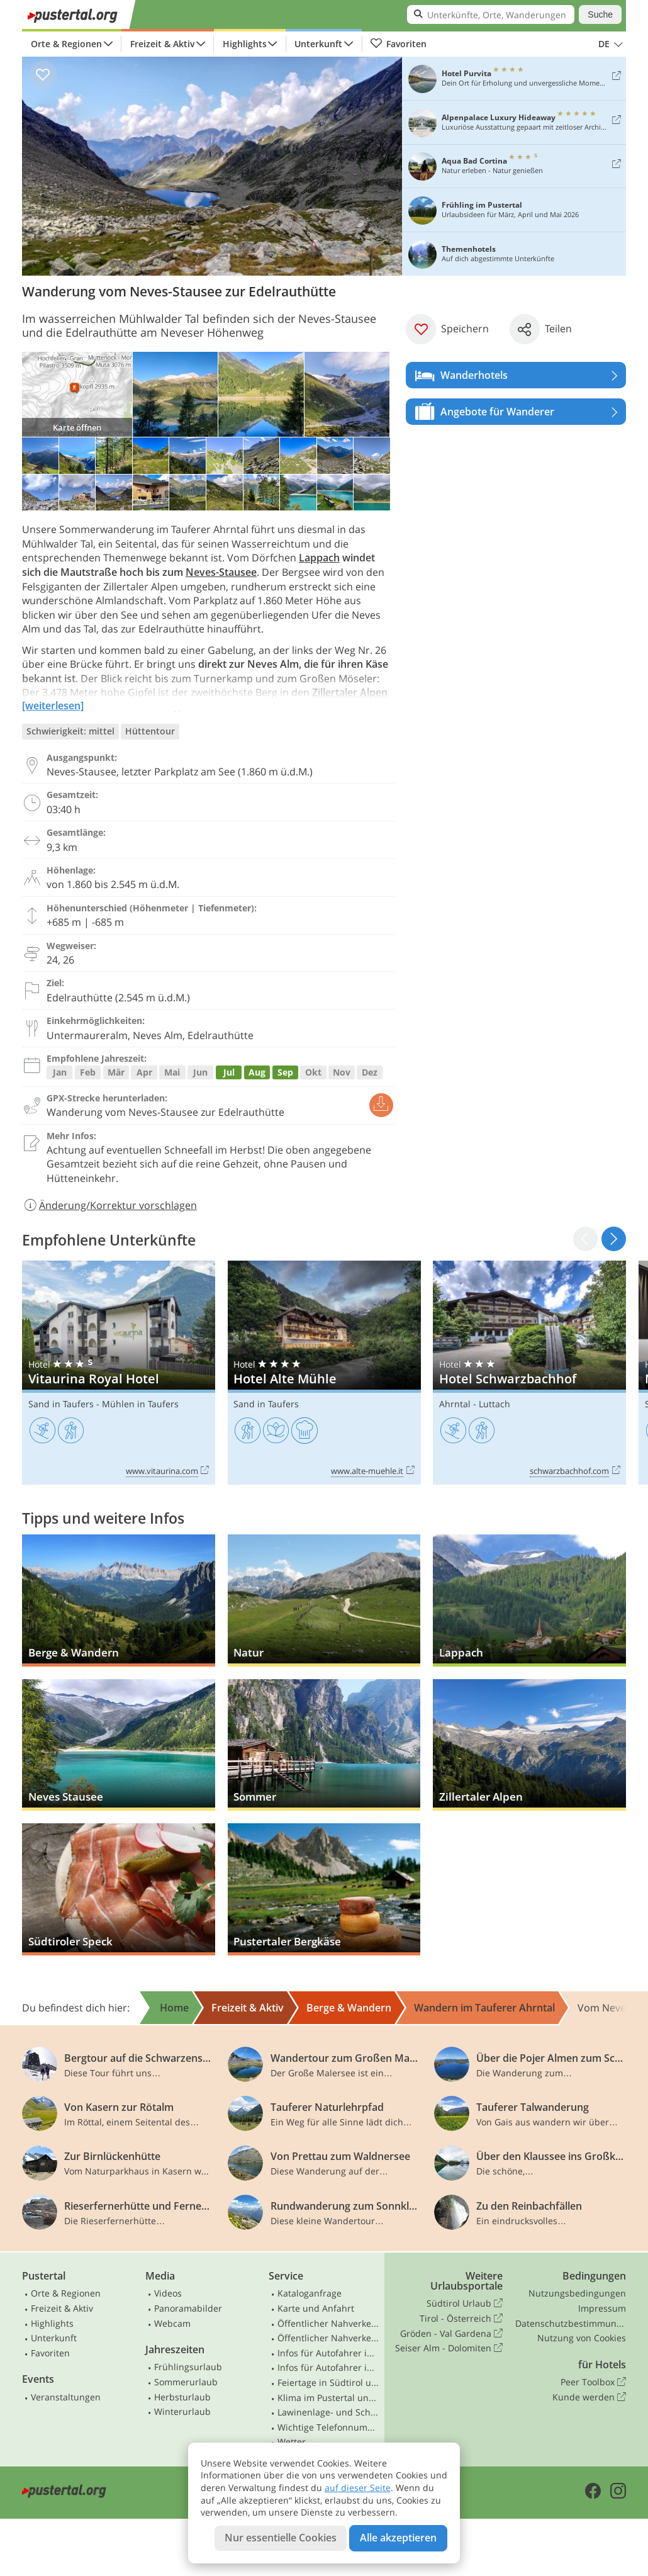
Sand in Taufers (61, 1404)
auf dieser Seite (358, 2488)
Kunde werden (589, 2397)
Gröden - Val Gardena (451, 2333)
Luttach (494, 1404)
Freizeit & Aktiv (162, 44)
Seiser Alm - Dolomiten (449, 2348)
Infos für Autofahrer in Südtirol (328, 2353)
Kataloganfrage (309, 2293)
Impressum (602, 2308)
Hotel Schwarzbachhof (529, 1373)
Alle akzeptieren (398, 2538)
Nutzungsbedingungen (577, 2293)
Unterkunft (318, 44)
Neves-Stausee (221, 572)
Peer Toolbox (593, 2382)
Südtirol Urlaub (465, 2303)
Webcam (172, 2323)
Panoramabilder (188, 2308)
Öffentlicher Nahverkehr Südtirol (328, 2323)
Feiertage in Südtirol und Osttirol (328, 2382)
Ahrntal (455, 1404)
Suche (600, 14)
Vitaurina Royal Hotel (118, 1373)
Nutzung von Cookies (581, 2338)
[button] (613, 1239)
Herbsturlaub (182, 2397)
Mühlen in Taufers (140, 1404)
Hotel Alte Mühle (324, 1373)
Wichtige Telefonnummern (328, 2427)
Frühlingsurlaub (188, 2367)
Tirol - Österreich (461, 2318)
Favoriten (398, 44)
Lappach (319, 558)
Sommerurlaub (186, 2382)
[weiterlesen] (53, 705)
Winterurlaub (182, 2411)
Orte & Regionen (66, 44)
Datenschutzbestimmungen (570, 2323)
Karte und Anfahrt (315, 2308)
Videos (168, 2293)
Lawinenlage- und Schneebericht (328, 2412)
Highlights (245, 44)
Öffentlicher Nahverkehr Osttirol (328, 2338)
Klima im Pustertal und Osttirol (328, 2398)
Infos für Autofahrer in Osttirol (328, 2367)
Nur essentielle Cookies (281, 2538)
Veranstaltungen (66, 2397)
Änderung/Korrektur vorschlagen (109, 1205)
